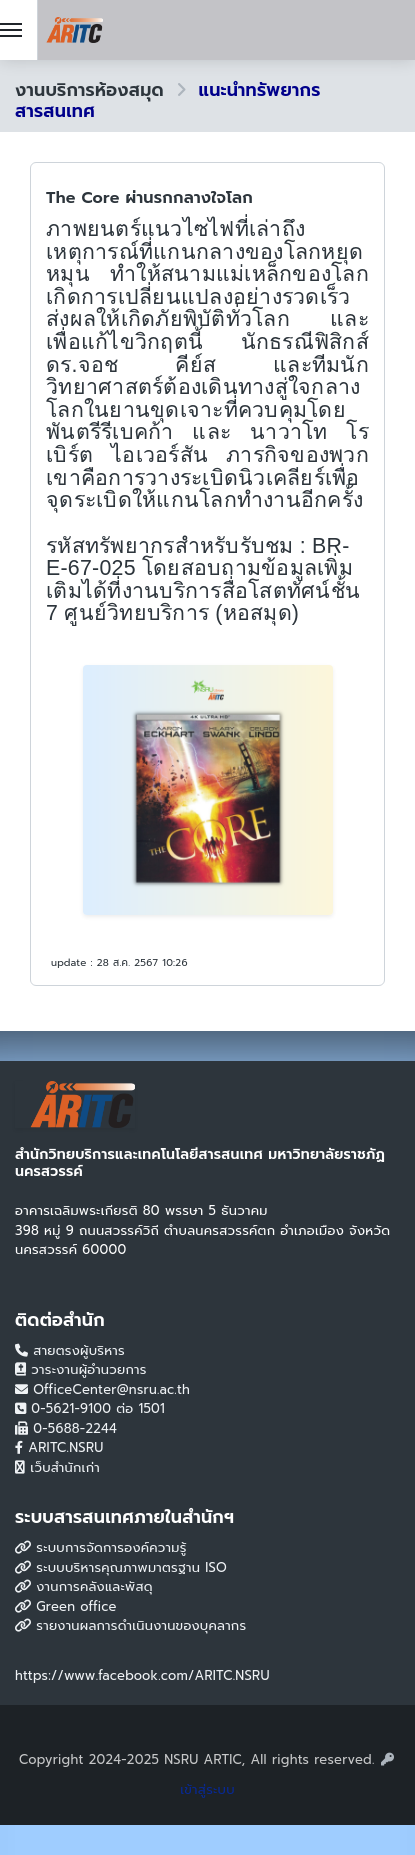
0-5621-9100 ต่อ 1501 (90, 1408)
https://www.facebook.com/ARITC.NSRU (142, 1675)
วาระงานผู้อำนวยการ (81, 1369)
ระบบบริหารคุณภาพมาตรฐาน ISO (121, 1567)
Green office (66, 1606)
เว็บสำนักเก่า (57, 1467)
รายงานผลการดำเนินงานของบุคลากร (130, 1625)
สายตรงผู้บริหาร (70, 1350)
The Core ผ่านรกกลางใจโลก (149, 198)
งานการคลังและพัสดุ (84, 1586)
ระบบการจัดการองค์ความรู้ (101, 1547)
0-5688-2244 (66, 1428)
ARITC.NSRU (59, 1447)
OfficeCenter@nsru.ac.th (102, 1389)
